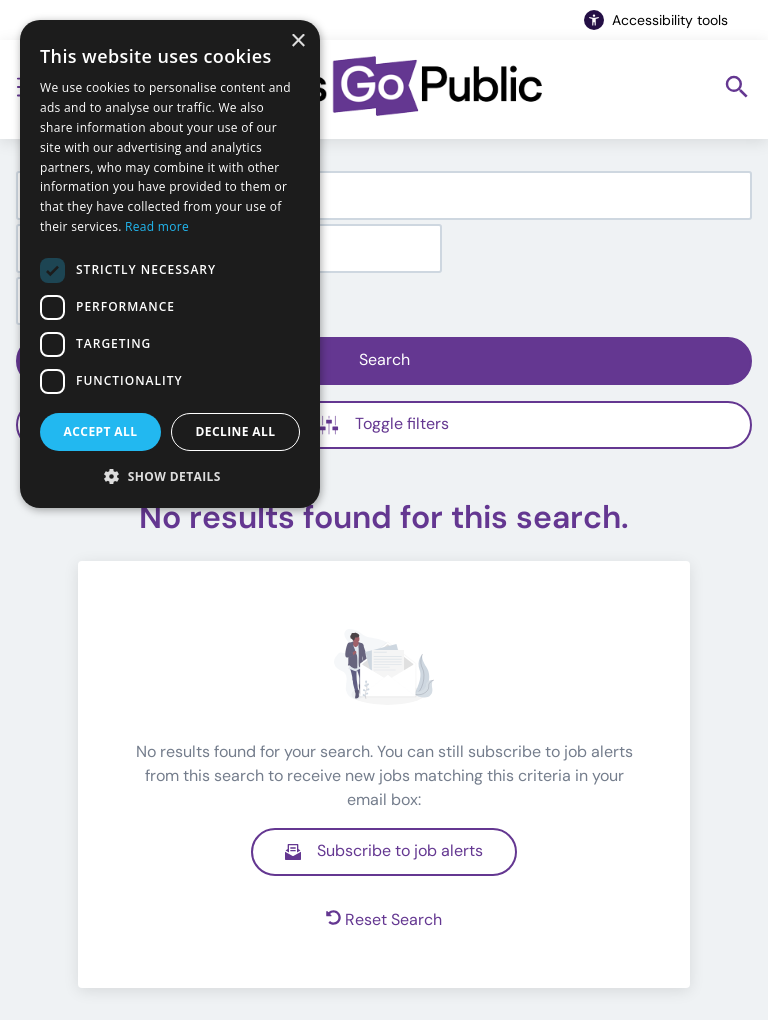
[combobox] (384, 195)
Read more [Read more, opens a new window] (157, 226)
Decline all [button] (236, 431)
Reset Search (384, 919)
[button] (170, 476)
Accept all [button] (101, 431)
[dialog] (170, 264)
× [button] (297, 41)
